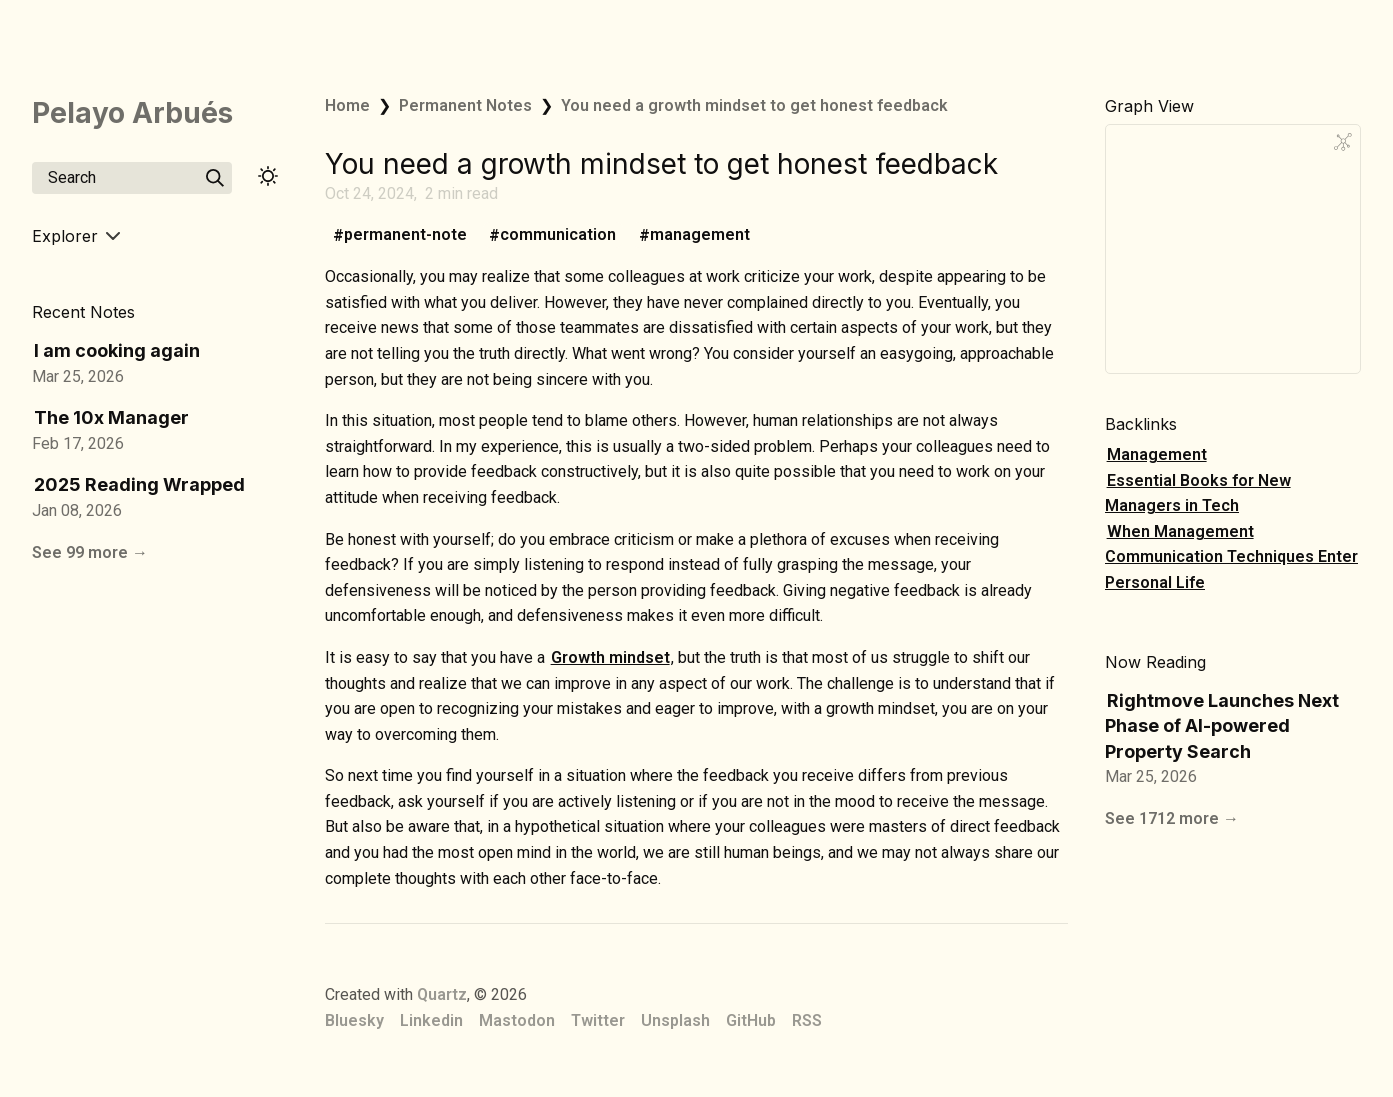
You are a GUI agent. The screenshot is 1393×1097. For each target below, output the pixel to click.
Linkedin (431, 1020)
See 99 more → (90, 552)
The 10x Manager (111, 417)
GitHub (751, 1020)
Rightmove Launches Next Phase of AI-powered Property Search (1222, 726)
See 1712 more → (1172, 818)
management (700, 235)
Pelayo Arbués (132, 113)
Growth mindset (610, 657)
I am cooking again (117, 350)
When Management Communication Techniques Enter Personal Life (1231, 557)
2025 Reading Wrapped (139, 484)
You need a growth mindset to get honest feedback (754, 105)
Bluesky (354, 1020)
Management (1157, 454)
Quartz (442, 994)
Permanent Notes (465, 105)
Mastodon (517, 1020)
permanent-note (405, 235)
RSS (807, 1020)
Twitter (598, 1020)
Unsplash (675, 1020)
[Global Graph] (1343, 142)
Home (347, 105)
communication (558, 235)
